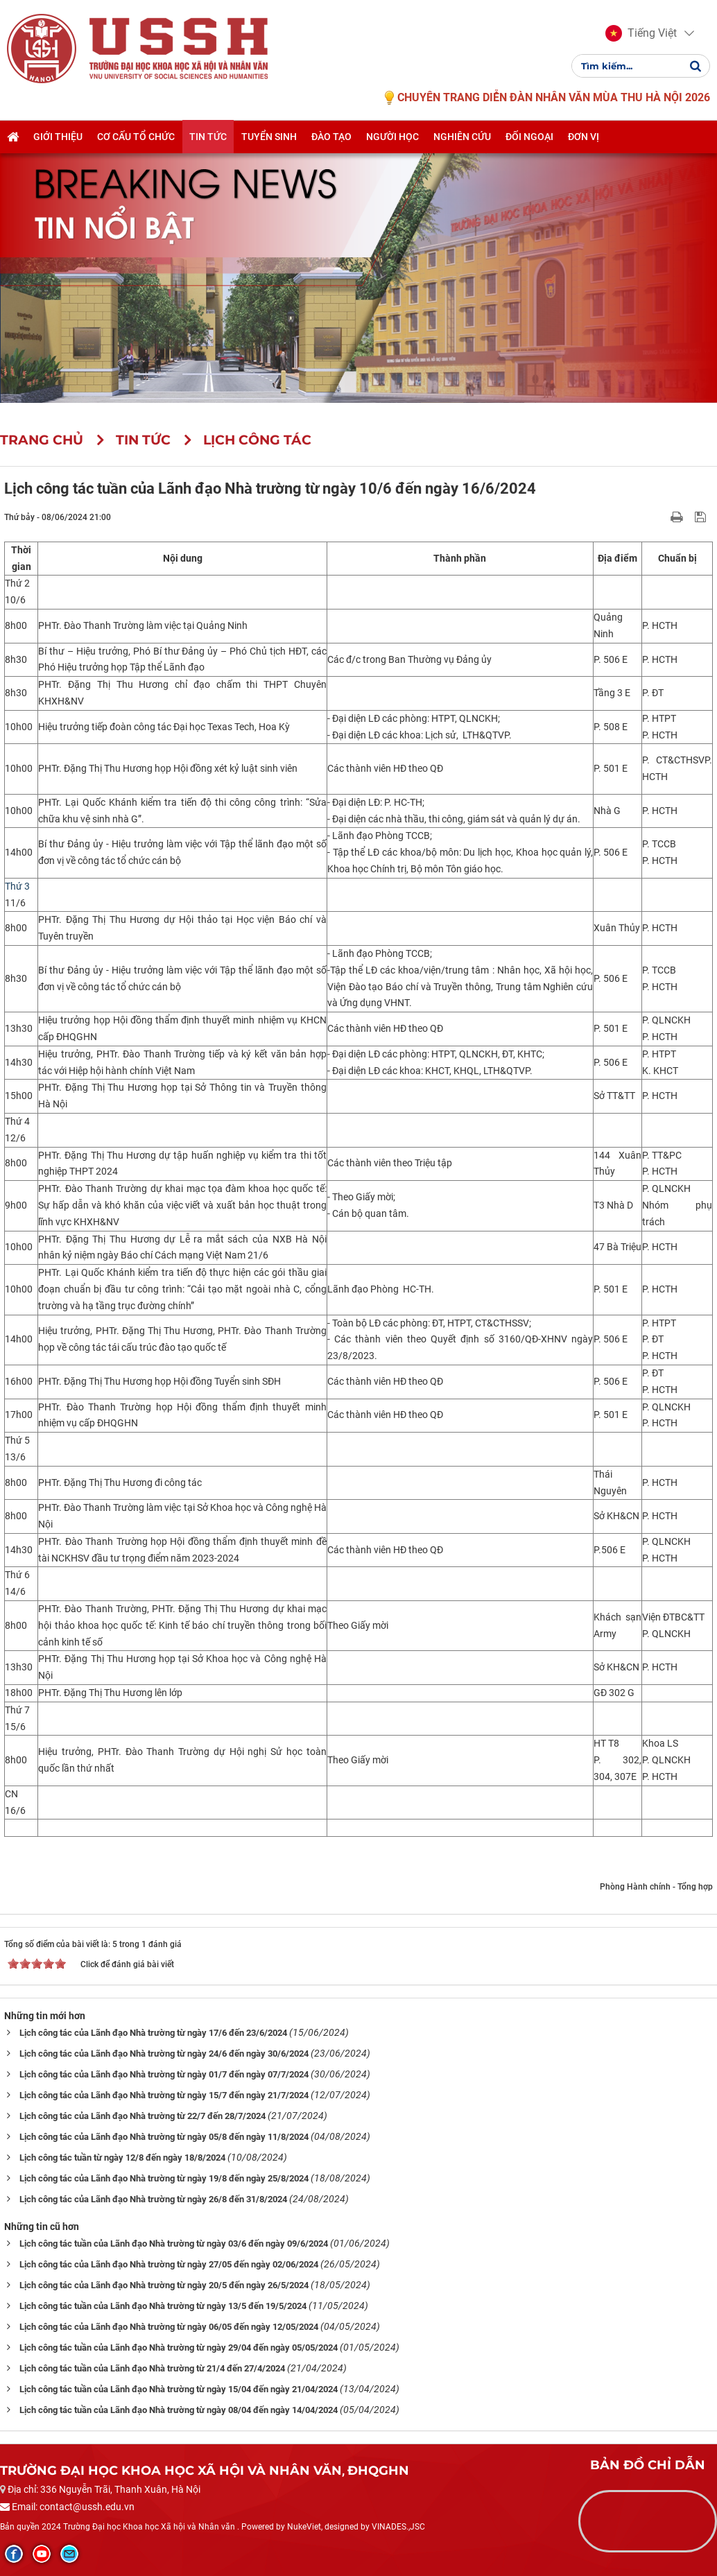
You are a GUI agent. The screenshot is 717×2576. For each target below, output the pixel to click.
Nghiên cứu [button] (462, 136)
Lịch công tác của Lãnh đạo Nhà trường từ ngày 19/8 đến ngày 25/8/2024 (164, 2178)
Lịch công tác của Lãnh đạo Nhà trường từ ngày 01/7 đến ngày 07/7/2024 (164, 2074)
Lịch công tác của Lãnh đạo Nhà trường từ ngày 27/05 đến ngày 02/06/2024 (168, 2264)
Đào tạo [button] (331, 136)
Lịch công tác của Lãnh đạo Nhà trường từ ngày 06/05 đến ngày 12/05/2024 (168, 2327)
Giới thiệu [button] (58, 136)
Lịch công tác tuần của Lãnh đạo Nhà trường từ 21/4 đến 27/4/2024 (152, 2368)
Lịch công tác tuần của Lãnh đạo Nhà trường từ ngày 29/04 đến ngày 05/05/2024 (178, 2347)
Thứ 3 (17, 886)
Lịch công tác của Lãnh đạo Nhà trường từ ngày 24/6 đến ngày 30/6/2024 (164, 2053)
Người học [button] (392, 136)
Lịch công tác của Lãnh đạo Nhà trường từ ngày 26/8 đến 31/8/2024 (153, 2199)
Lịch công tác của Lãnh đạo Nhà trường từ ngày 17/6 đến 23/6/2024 (153, 2033)
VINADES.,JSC (398, 2527)
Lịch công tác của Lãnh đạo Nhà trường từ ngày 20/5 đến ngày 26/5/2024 (164, 2285)
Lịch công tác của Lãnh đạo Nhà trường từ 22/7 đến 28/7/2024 (142, 2116)
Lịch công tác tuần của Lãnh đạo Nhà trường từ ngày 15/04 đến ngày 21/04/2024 (178, 2389)
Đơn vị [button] (583, 136)
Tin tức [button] (208, 136)
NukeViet (304, 2527)
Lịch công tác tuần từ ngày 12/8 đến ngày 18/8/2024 (122, 2157)
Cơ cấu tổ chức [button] (136, 136)
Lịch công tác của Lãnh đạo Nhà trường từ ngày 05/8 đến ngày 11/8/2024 (164, 2137)
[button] (641, 33)
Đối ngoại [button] (529, 136)
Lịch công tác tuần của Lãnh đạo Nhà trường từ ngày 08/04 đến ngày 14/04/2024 (178, 2410)
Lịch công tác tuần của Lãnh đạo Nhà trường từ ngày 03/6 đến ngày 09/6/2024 (173, 2243)
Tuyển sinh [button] (269, 136)
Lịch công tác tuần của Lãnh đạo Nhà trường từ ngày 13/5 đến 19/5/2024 (162, 2306)
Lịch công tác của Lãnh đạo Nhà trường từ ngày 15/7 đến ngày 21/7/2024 (164, 2095)
